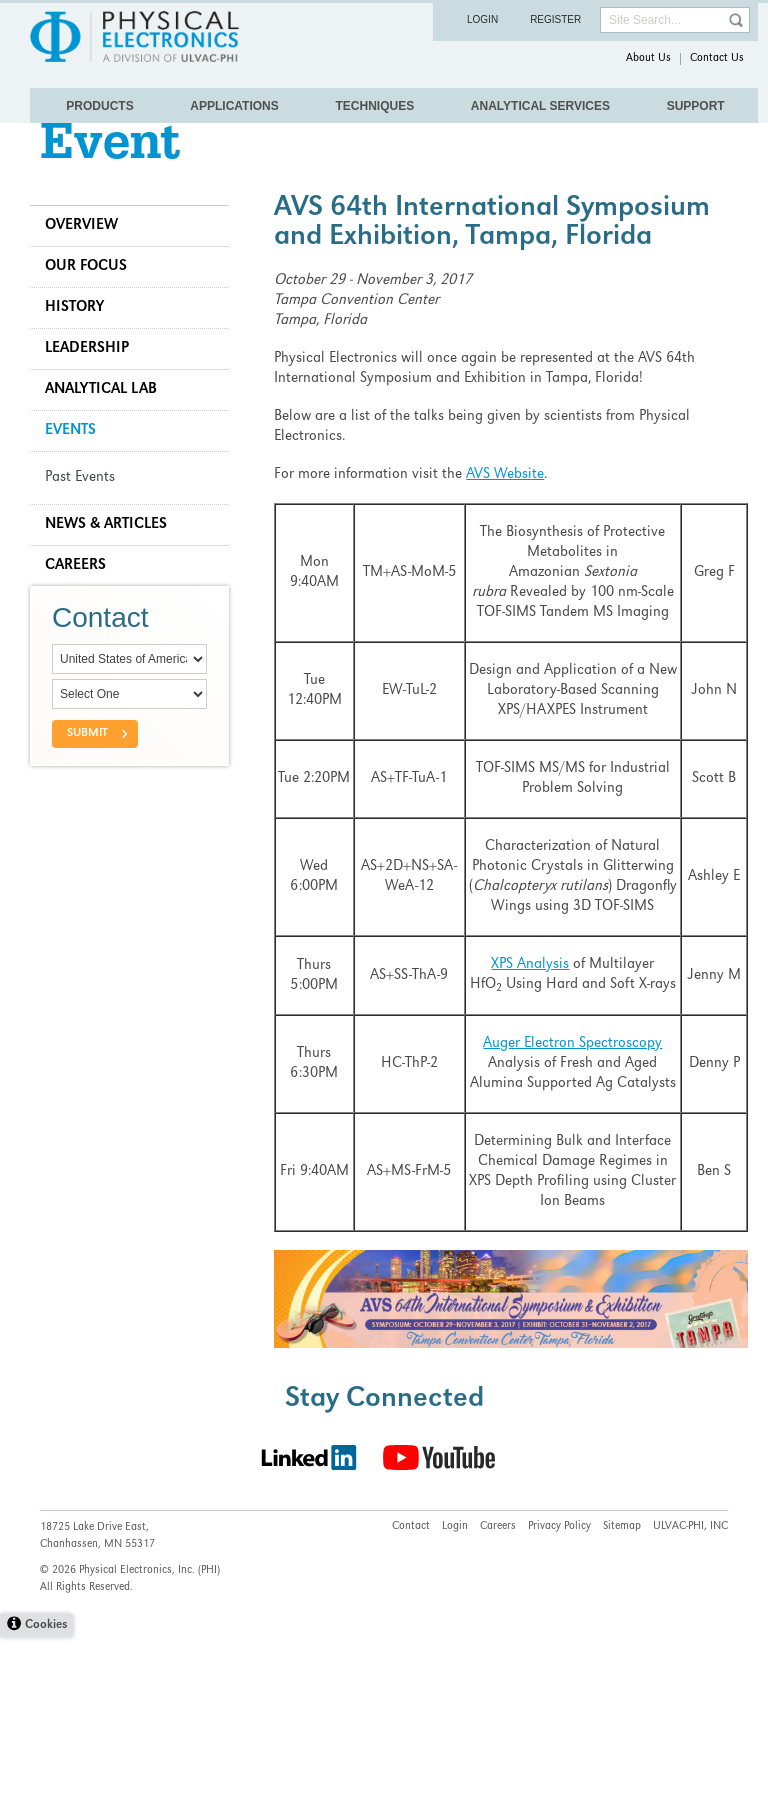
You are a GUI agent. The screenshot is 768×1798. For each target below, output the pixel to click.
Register (555, 19)
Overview (91, 266)
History (84, 348)
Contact (411, 1688)
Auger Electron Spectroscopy (569, 1124)
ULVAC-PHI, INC (690, 1688)
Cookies (46, 1786)
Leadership (97, 389)
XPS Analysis (527, 1025)
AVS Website (510, 515)
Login (482, 19)
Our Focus (96, 307)
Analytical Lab (111, 430)
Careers (85, 606)
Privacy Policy (559, 1688)
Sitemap (622, 1688)
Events (80, 471)
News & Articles (116, 565)
